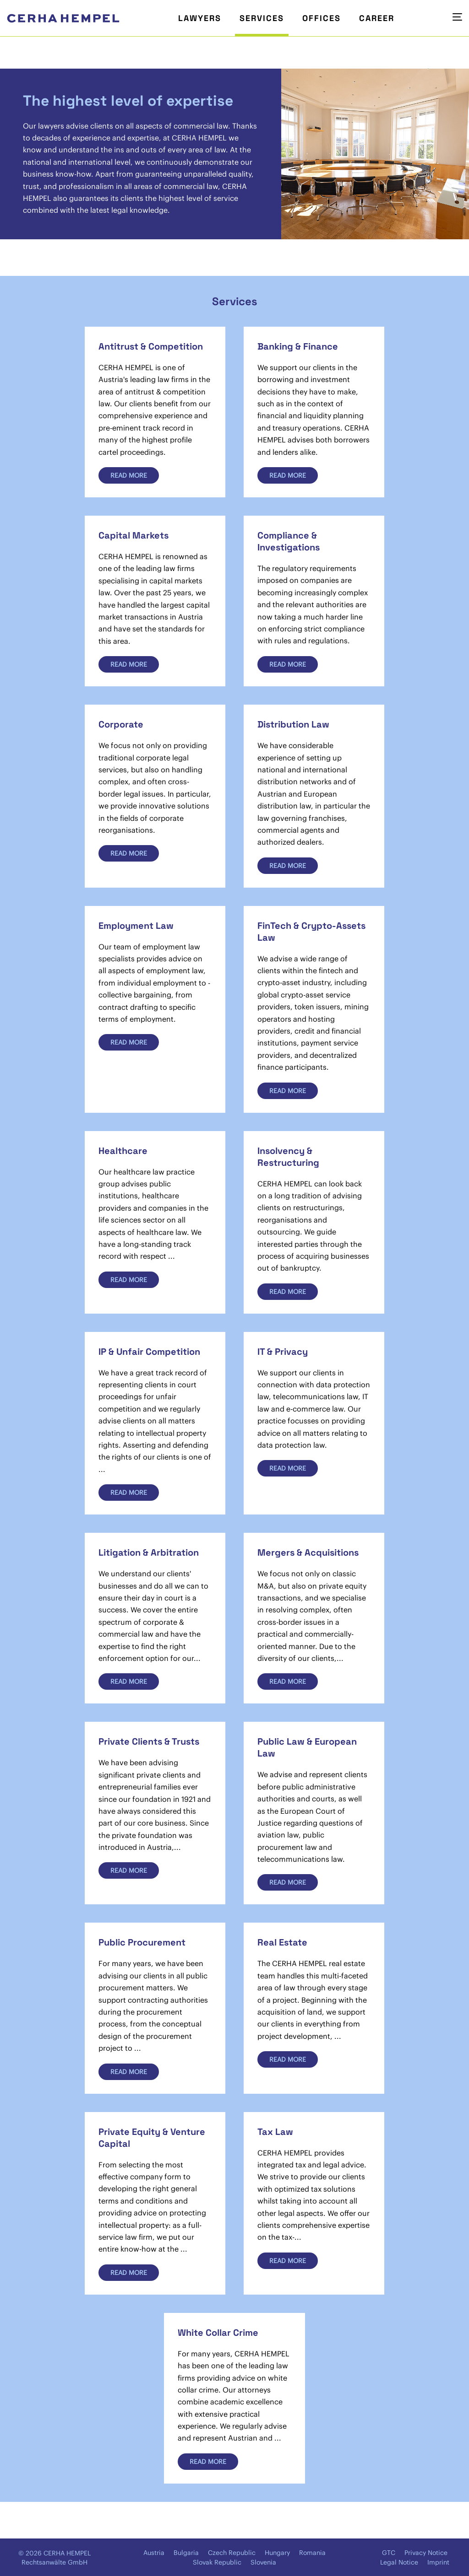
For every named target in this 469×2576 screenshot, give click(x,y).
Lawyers (199, 18)
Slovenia (263, 2562)
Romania (312, 2553)
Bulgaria (186, 2553)
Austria (153, 2553)
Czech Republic (232, 2553)
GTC (388, 2553)
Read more (128, 475)
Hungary (277, 2553)
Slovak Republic (217, 2562)
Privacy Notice (425, 2553)
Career (376, 18)
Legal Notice (399, 2562)
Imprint (438, 2562)
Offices (321, 18)
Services (262, 18)
